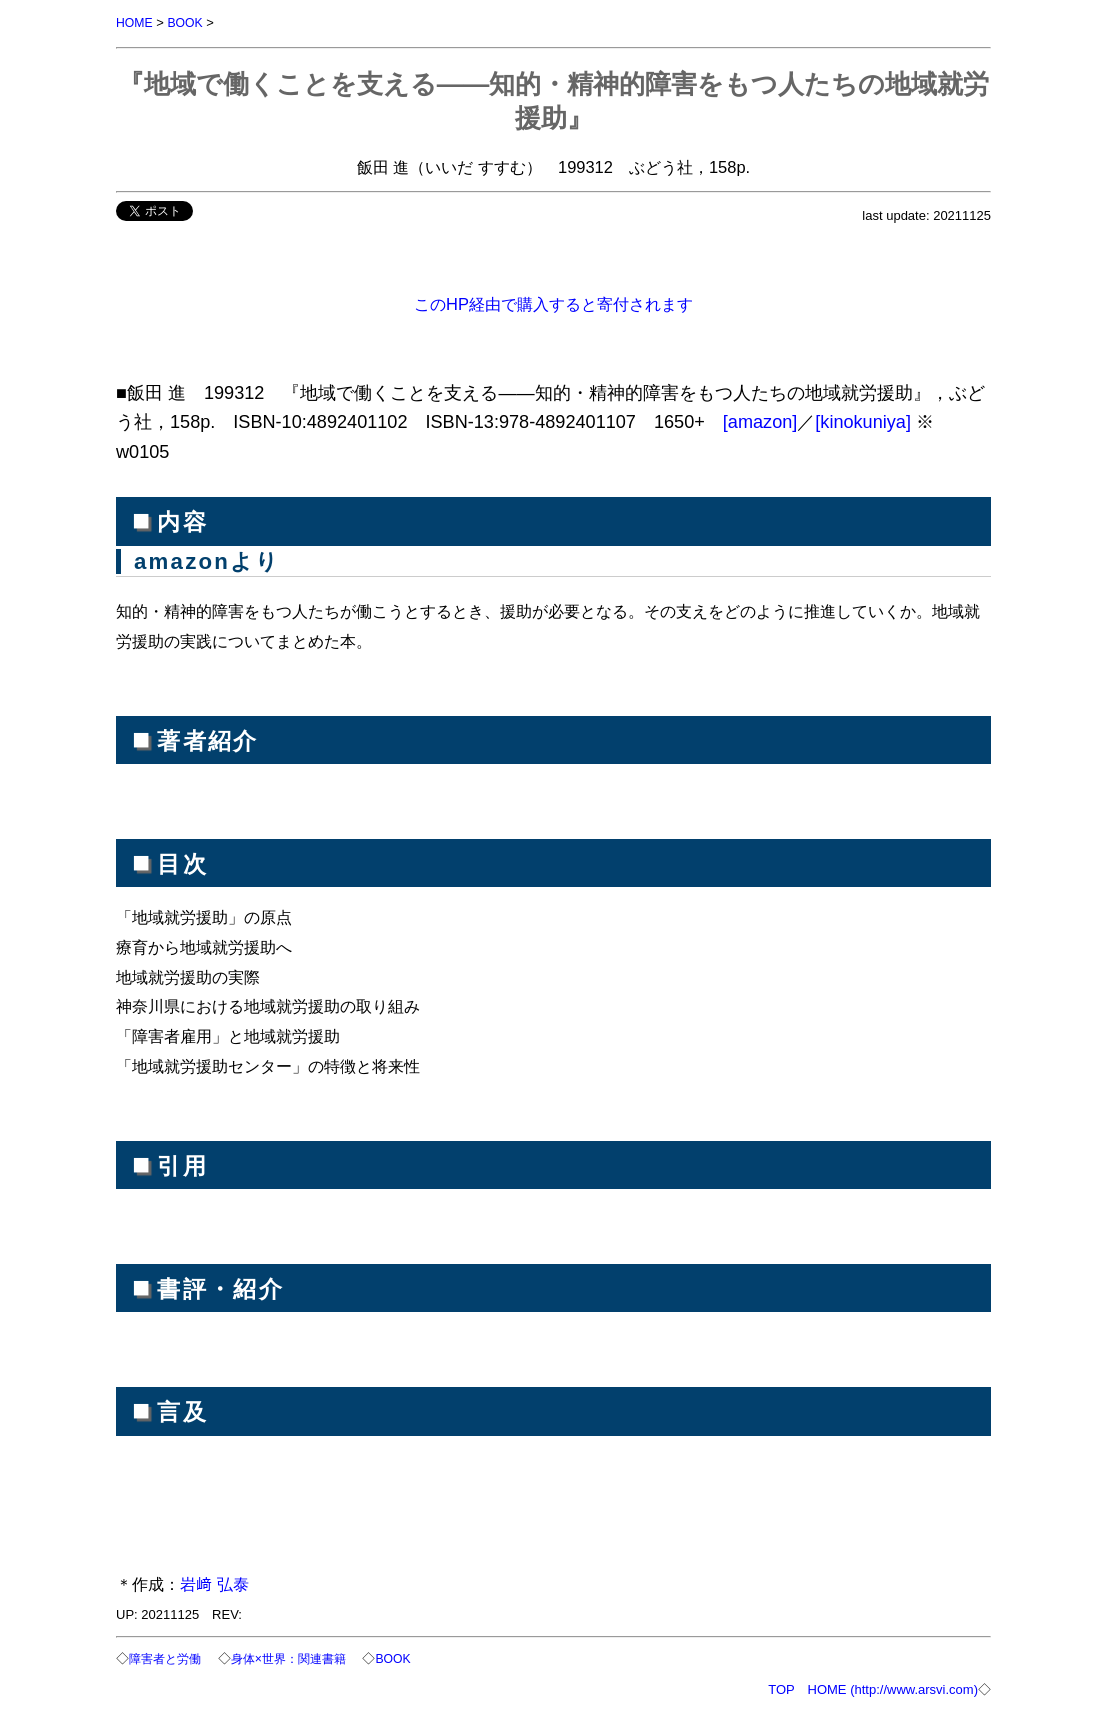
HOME (135, 22)
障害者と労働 (168, 1657)
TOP (781, 1687)
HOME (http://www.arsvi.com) (893, 1687)
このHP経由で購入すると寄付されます (553, 303)
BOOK (189, 22)
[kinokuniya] (863, 421)
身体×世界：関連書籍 (299, 1657)
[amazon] (760, 421)
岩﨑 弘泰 (214, 1583)
